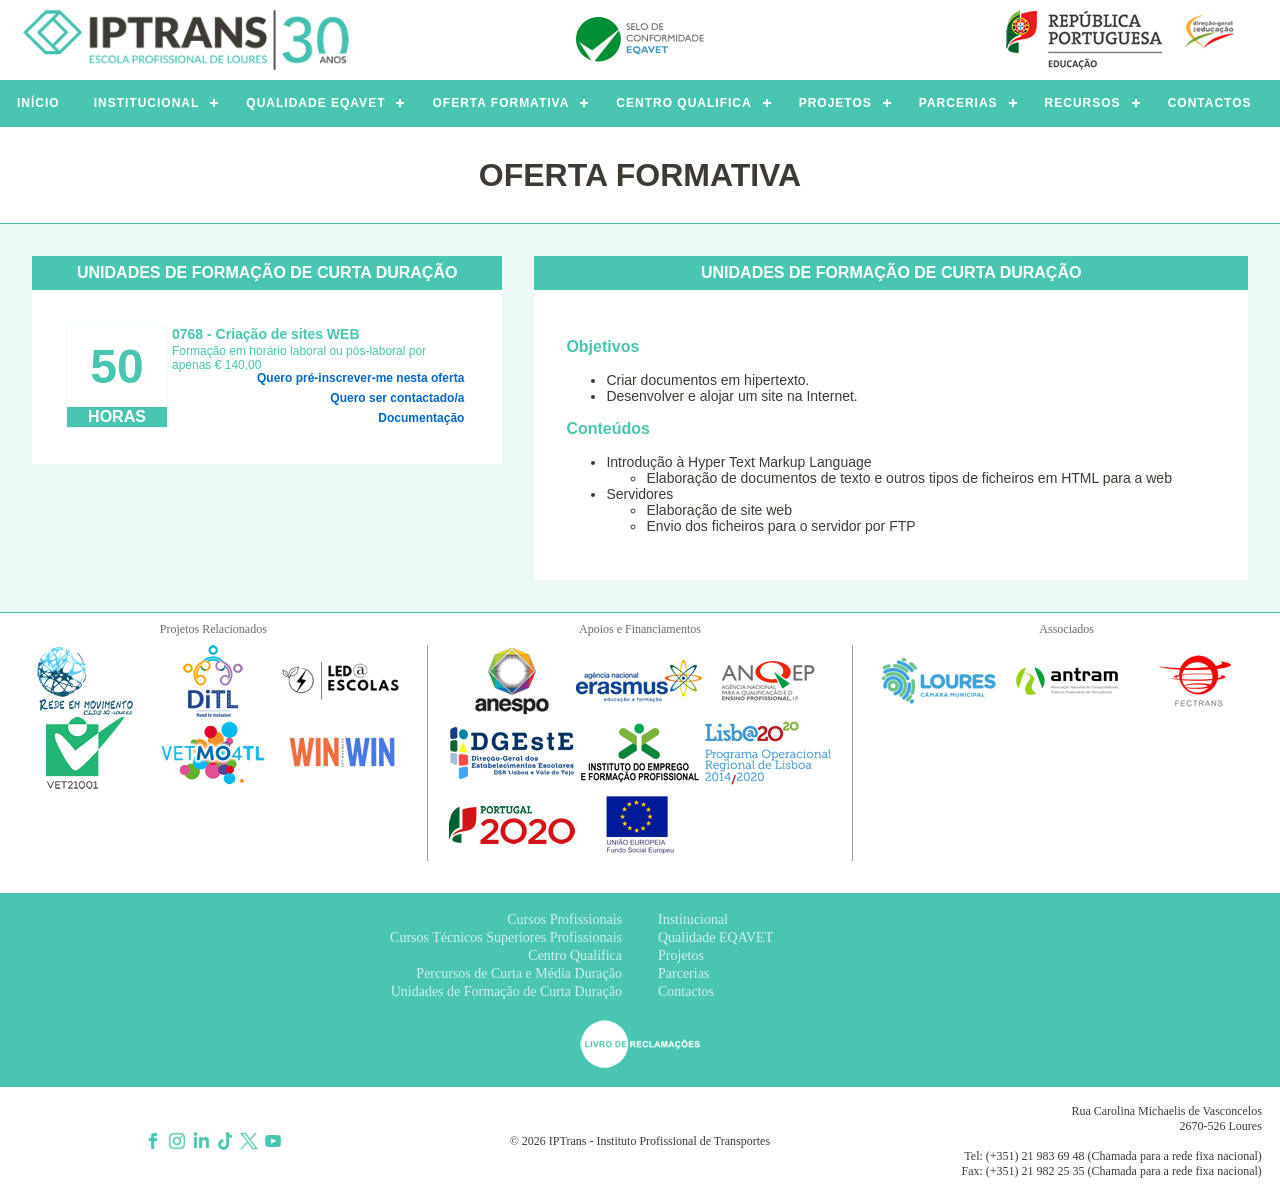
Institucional (693, 919)
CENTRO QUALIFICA (683, 103)
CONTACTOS (1210, 103)
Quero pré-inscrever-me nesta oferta (360, 378)
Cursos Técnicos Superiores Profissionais (506, 937)
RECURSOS (1083, 103)
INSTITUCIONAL (147, 103)
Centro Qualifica (575, 955)
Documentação (421, 418)
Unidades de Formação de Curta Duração (506, 991)
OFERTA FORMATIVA (500, 103)
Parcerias (683, 973)
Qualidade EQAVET (715, 937)
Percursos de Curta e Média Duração (519, 973)
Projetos (681, 955)
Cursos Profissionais (564, 919)
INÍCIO (38, 103)
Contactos (686, 991)
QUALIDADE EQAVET (315, 103)
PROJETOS (835, 103)
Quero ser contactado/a (397, 398)
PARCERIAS (958, 103)
